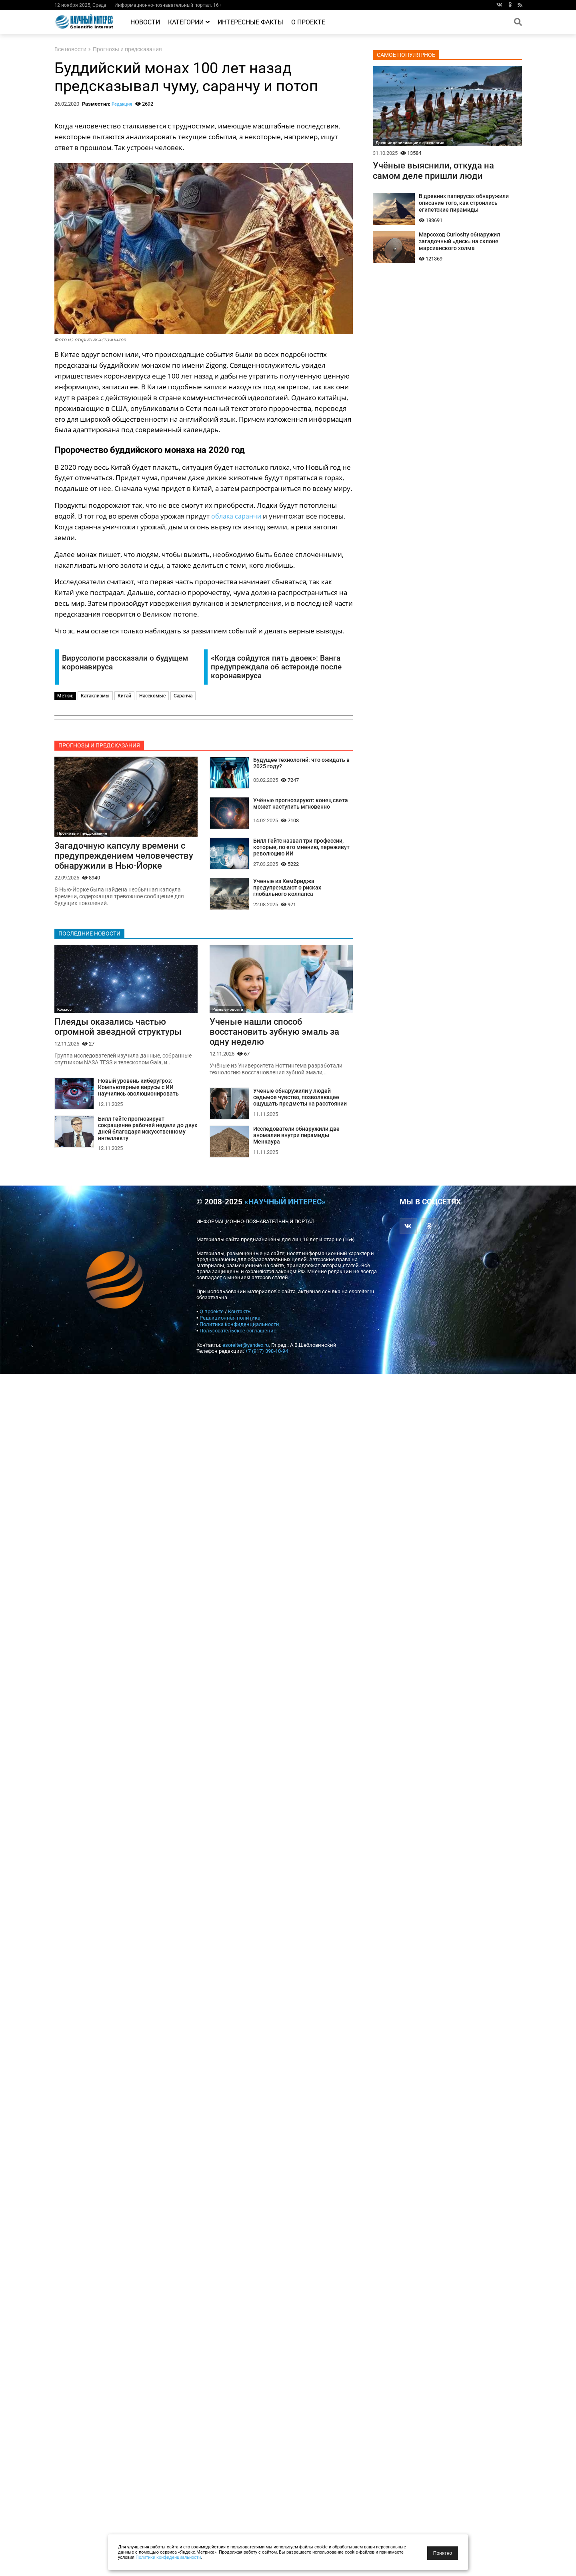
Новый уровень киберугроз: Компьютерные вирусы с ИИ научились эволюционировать (138, 1090)
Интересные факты (250, 22)
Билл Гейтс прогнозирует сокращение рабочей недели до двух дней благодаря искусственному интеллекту (147, 1131)
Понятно (442, 2553)
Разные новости (227, 1010)
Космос (64, 1010)
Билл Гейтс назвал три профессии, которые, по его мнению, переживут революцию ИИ (301, 848)
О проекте (308, 22)
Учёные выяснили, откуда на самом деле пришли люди (433, 170)
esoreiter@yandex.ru (245, 1348)
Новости (145, 22)
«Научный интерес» (285, 1205)
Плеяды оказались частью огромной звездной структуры (118, 1028)
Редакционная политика (230, 1321)
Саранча (183, 696)
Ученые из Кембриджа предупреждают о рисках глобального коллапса (287, 889)
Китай (124, 696)
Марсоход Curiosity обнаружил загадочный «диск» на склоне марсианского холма (459, 241)
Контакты (240, 1315)
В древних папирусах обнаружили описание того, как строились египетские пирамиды (464, 203)
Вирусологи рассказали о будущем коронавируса (125, 662)
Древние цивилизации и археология (410, 142)
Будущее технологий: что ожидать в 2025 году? (301, 763)
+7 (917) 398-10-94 (266, 1354)
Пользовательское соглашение (238, 1334)
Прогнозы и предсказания (127, 49)
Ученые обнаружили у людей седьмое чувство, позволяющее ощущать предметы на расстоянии (300, 1100)
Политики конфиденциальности (168, 2557)
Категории (189, 22)
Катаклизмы (95, 696)
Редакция (122, 104)
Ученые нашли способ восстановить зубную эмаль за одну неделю (274, 1033)
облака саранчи (237, 516)
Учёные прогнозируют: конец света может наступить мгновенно (300, 804)
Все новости (70, 49)
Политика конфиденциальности (239, 1327)
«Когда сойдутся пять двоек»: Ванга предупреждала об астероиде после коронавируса (276, 667)
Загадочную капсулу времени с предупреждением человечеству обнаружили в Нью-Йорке (123, 856)
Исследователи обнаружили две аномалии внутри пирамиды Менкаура (296, 1138)
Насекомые (152, 696)
